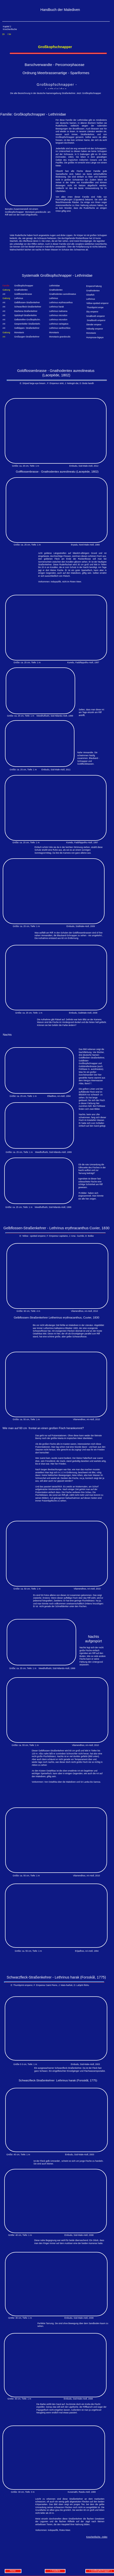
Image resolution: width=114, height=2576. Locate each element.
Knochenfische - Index (96, 2537)
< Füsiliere (55, 2571)
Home (13, 2571)
